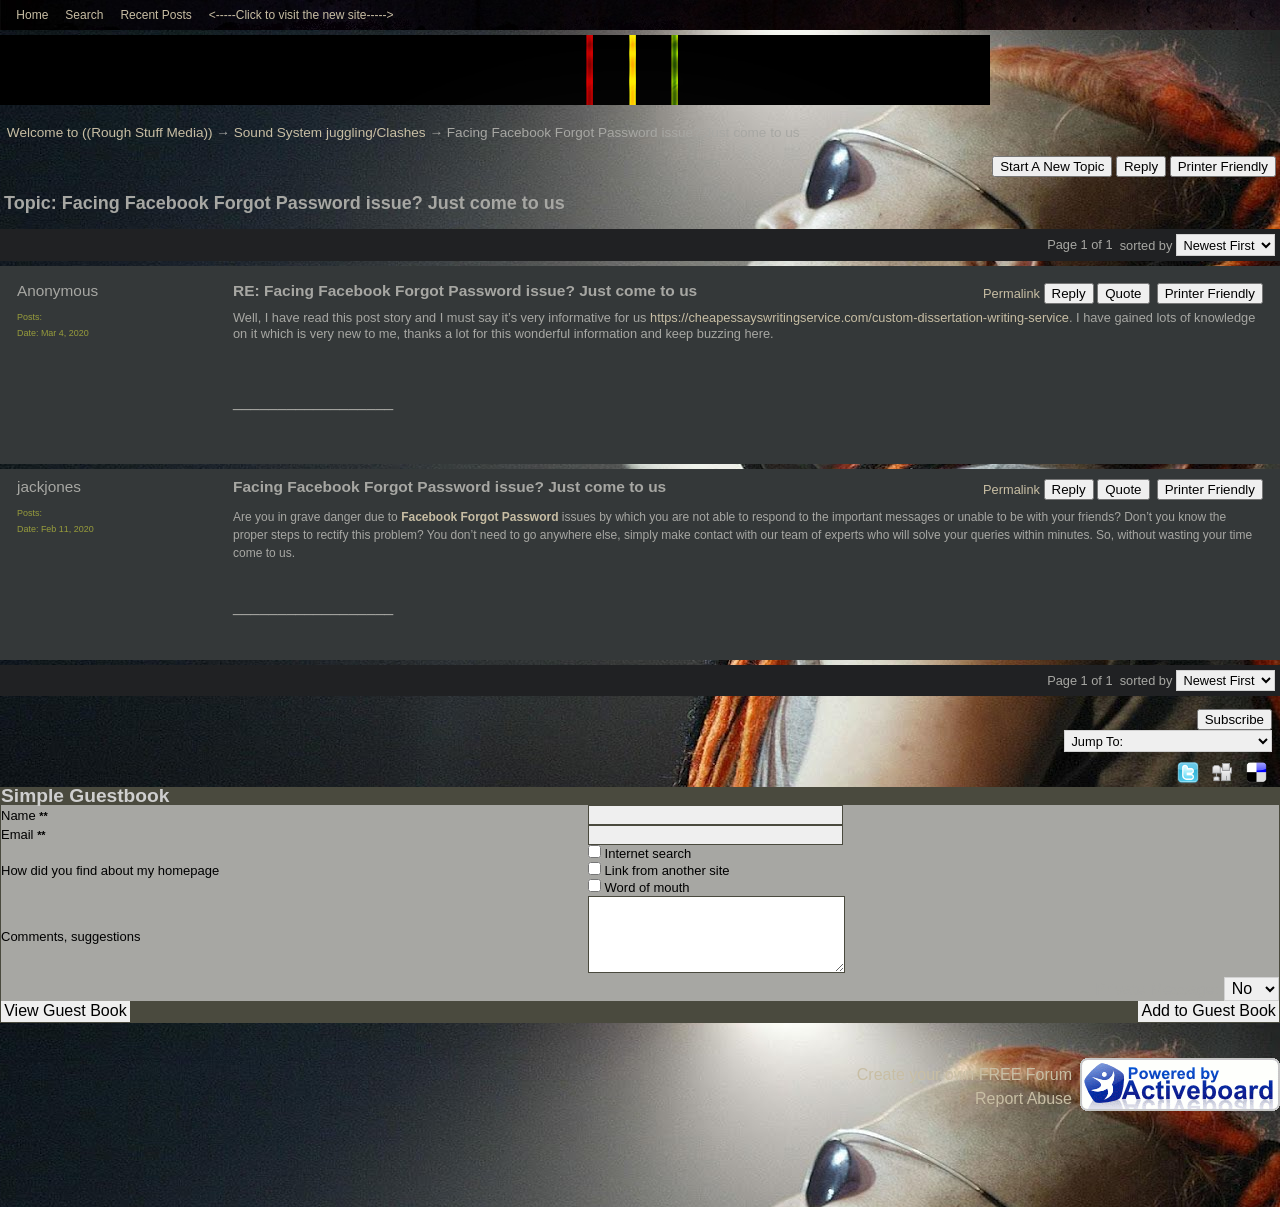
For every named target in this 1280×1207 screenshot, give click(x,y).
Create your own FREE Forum (964, 1074)
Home (32, 15)
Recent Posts (155, 15)
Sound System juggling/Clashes (330, 132)
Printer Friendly (1223, 166)
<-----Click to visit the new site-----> (301, 15)
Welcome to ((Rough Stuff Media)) (110, 132)
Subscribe (1234, 719)
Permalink (1011, 293)
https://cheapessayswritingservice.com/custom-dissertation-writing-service (859, 317)
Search (84, 15)
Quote (1123, 293)
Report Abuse (1023, 1098)
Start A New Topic (1052, 166)
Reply (1141, 166)
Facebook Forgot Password (479, 517)
